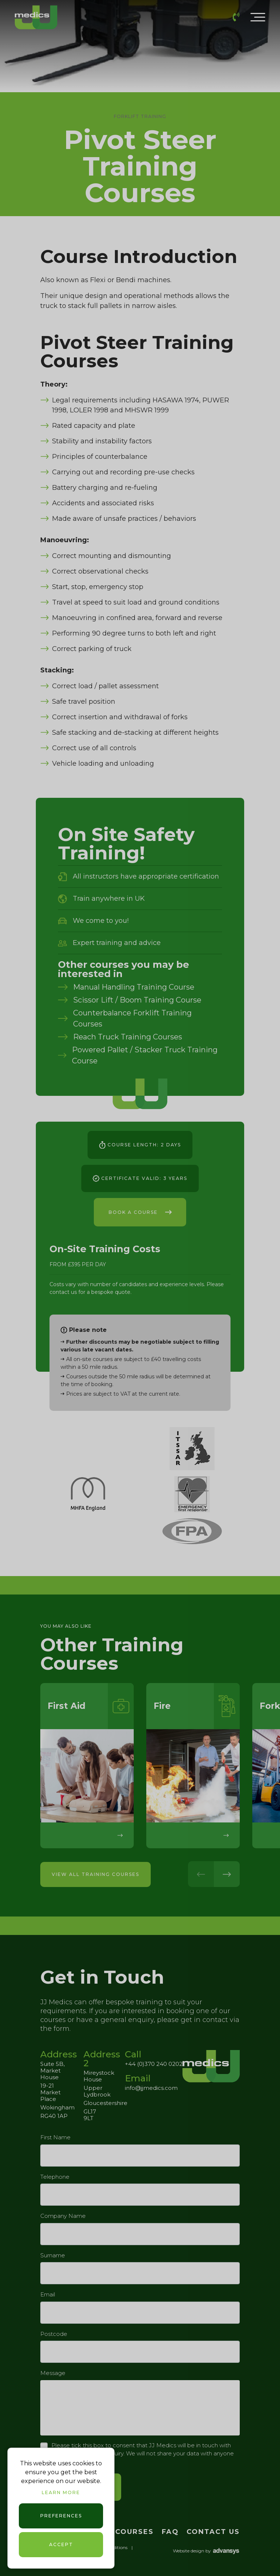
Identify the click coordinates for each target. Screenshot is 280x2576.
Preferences (61, 2515)
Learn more (61, 2492)
